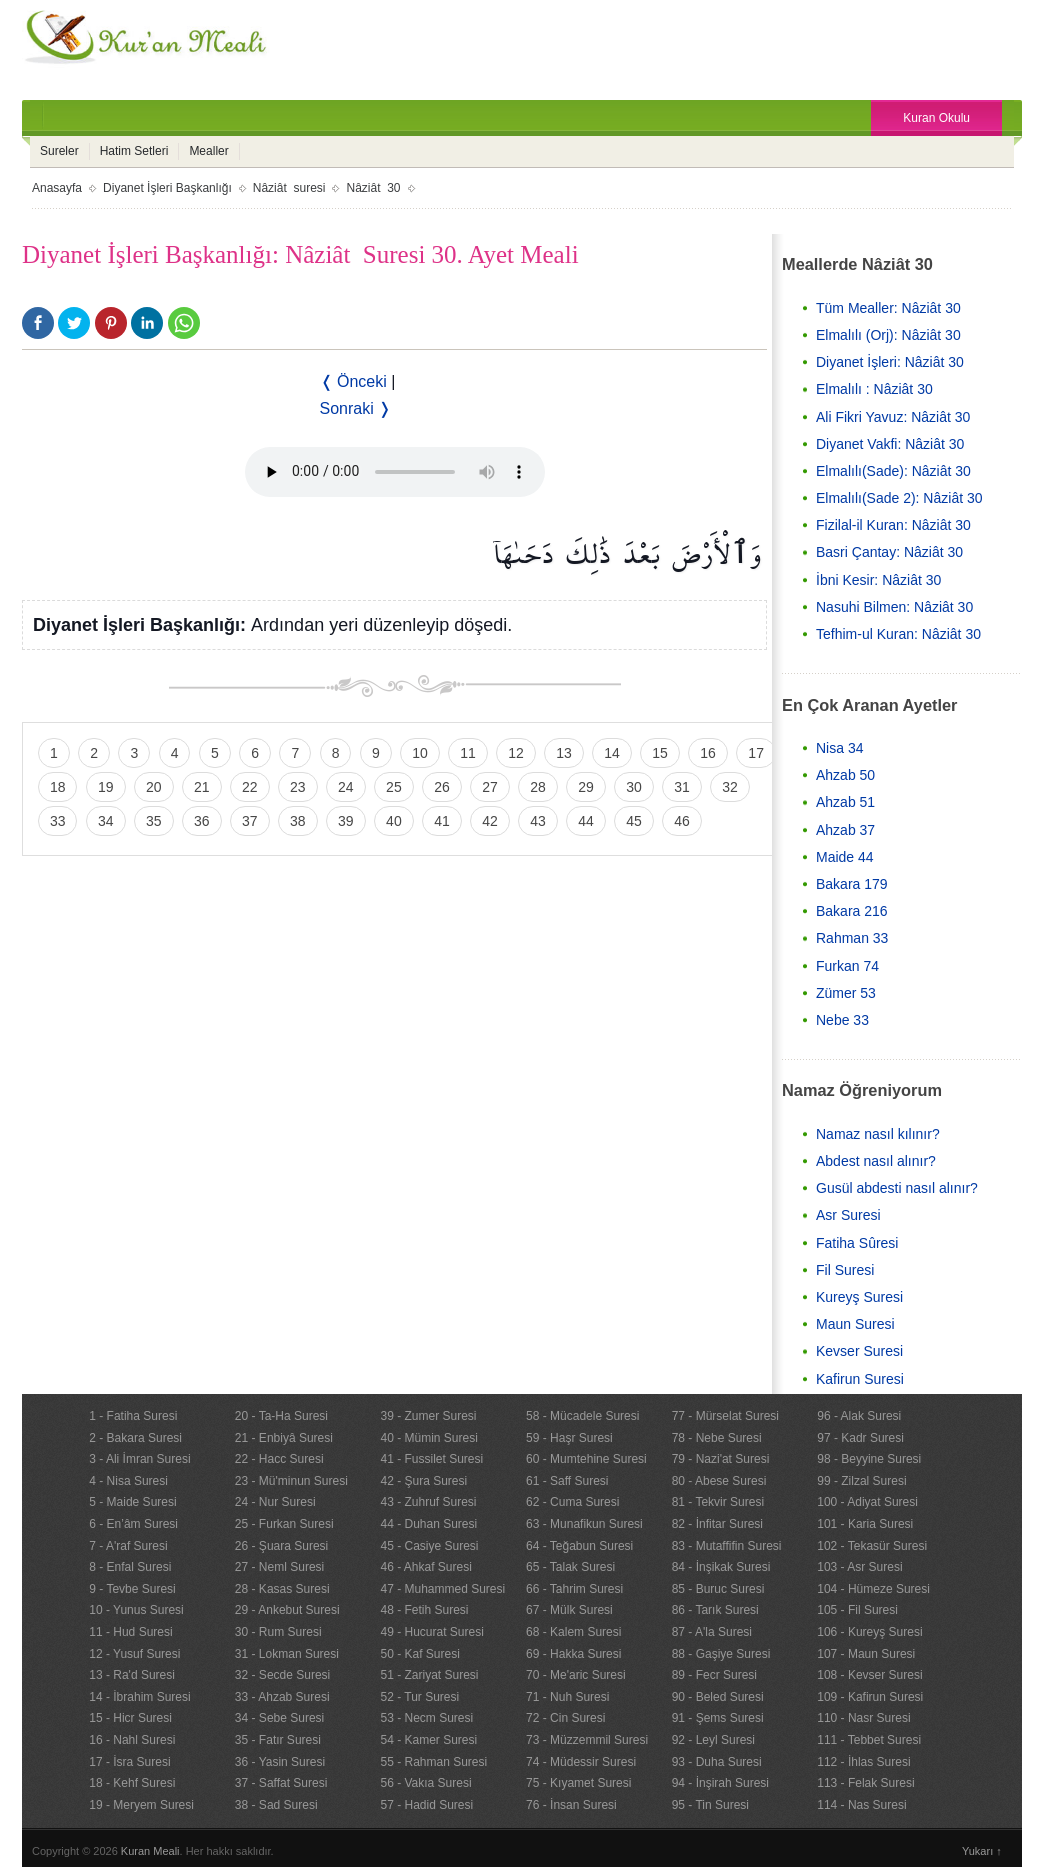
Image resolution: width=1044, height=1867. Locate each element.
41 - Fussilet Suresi (431, 1459)
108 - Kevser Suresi (869, 1675)
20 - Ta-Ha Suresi (281, 1416)
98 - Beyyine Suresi (869, 1459)
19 (106, 787)
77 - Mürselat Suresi (725, 1416)
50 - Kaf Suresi (419, 1654)
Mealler (208, 151)
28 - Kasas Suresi (282, 1589)
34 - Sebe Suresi (279, 1718)
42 (490, 821)
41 (442, 821)
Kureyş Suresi (859, 1297)
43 (538, 821)
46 (682, 821)
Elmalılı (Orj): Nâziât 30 (888, 335)
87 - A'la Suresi (712, 1632)
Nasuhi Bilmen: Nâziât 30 (894, 607)
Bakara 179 (852, 884)
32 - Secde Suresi (282, 1675)
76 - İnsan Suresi (571, 1805)
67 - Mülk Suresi (569, 1610)
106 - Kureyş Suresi (869, 1632)
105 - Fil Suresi (857, 1610)
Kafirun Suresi (860, 1379)
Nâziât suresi (289, 188)
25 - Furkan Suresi (284, 1524)
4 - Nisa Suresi (128, 1481)
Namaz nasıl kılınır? (878, 1134)
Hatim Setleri (134, 151)
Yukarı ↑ (982, 1851)
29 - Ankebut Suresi (287, 1610)
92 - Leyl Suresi (713, 1740)
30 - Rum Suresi (278, 1632)
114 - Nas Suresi (861, 1805)
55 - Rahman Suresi (433, 1762)
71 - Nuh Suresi (567, 1697)
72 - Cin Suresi (565, 1718)
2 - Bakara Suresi (135, 1438)
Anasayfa (57, 188)
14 (612, 753)
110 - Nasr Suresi (863, 1718)
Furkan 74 (847, 966)
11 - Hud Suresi (130, 1632)
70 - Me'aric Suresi (576, 1675)
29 (586, 787)
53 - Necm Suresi (426, 1718)
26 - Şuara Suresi (281, 1546)
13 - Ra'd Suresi (132, 1675)
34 (106, 821)
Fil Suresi (845, 1270)
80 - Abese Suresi (719, 1481)
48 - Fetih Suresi (424, 1610)
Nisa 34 (839, 748)
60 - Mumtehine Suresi (586, 1459)
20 (154, 787)
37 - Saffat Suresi (281, 1783)
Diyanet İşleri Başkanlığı (167, 188)
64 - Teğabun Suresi (579, 1546)
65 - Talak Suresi (570, 1567)
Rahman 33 (852, 938)
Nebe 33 (842, 1020)
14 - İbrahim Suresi (139, 1697)
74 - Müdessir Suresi (581, 1762)
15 (660, 753)
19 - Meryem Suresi (141, 1805)
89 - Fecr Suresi (714, 1675)
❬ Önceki (353, 381)
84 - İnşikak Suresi (721, 1567)
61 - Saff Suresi (567, 1481)
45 (634, 821)
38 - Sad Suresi (276, 1805)
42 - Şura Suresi (423, 1481)
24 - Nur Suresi (275, 1502)
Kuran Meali (150, 1851)
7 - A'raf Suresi (128, 1546)
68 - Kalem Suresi (573, 1632)
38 (298, 821)
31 (682, 787)
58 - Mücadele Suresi (582, 1416)
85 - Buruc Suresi (718, 1589)
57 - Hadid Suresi (426, 1805)
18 (58, 787)
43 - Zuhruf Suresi (428, 1502)
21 (202, 787)
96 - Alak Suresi (859, 1416)
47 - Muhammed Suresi (442, 1589)
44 (586, 821)
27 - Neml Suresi (279, 1567)
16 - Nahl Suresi (132, 1740)
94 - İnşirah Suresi (720, 1783)
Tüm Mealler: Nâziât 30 (888, 308)
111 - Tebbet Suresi (869, 1740)
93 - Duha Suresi (717, 1762)
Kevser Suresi (859, 1351)
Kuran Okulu (936, 118)
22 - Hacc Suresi (279, 1459)
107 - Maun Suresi (866, 1654)
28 (538, 787)
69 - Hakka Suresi (573, 1654)
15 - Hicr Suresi (130, 1718)
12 (516, 753)
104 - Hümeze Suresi (873, 1589)
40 (394, 821)
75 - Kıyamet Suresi (578, 1783)
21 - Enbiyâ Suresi (284, 1438)
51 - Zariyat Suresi (429, 1675)
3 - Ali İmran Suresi (139, 1459)
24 (346, 787)
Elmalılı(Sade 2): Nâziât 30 (899, 498)
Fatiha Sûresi (857, 1243)
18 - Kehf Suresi (132, 1783)
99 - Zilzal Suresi (861, 1481)
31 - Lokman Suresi (287, 1654)
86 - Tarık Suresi (715, 1610)
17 (756, 753)
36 (202, 821)
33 (58, 821)
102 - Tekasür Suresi (872, 1546)
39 (346, 821)
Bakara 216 (852, 911)
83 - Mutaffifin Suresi (727, 1546)
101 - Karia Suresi (865, 1524)
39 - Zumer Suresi (428, 1416)
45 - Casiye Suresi (429, 1546)
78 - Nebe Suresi (717, 1438)
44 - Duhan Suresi (428, 1524)
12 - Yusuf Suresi (134, 1654)
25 (394, 787)
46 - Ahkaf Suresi (425, 1567)
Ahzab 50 (845, 775)
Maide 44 (845, 857)
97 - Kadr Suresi (860, 1438)
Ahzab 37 (845, 830)
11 (468, 753)
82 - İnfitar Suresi (717, 1524)
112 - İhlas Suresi (863, 1762)
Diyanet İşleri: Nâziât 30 (890, 362)
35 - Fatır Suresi (278, 1740)
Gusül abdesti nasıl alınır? (897, 1188)
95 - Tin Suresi (710, 1805)
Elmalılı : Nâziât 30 (874, 389)
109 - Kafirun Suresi (870, 1697)
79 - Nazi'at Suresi (721, 1459)
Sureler (59, 151)
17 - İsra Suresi (129, 1762)
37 (250, 821)
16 (708, 753)
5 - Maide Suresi (132, 1502)
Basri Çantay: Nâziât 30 (889, 552)
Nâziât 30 (373, 188)
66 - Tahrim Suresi (574, 1589)
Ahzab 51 (845, 802)
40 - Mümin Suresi (428, 1438)
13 (564, 753)
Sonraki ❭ (356, 408)
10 (420, 753)
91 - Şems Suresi (718, 1718)
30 (634, 787)
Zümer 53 (846, 993)
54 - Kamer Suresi (428, 1740)
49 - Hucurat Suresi (431, 1632)
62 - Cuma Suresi (572, 1502)
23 (298, 787)
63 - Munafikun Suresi (584, 1524)
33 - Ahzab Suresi (282, 1697)
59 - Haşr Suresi (569, 1438)
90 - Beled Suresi (718, 1697)
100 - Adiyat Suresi (867, 1502)
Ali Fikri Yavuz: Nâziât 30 (893, 417)
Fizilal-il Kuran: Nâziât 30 (893, 525)
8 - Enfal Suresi (130, 1567)
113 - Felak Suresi (865, 1783)
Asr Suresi (848, 1215)
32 (730, 787)
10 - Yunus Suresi (136, 1610)
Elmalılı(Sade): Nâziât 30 (893, 471)
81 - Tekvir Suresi (718, 1502)
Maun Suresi (855, 1324)
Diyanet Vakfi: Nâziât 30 (890, 444)
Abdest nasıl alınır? (876, 1161)
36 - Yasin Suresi (280, 1762)
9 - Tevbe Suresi (132, 1589)
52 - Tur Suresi (419, 1697)
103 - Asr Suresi (859, 1567)
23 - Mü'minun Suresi (291, 1481)
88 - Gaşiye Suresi (721, 1654)
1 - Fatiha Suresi (133, 1416)
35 (154, 821)
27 (490, 787)
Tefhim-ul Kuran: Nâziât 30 (898, 634)
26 (442, 787)
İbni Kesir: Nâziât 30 (878, 580)
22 (250, 787)
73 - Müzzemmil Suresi (587, 1740)
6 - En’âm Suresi (133, 1524)
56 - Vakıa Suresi (425, 1783)
